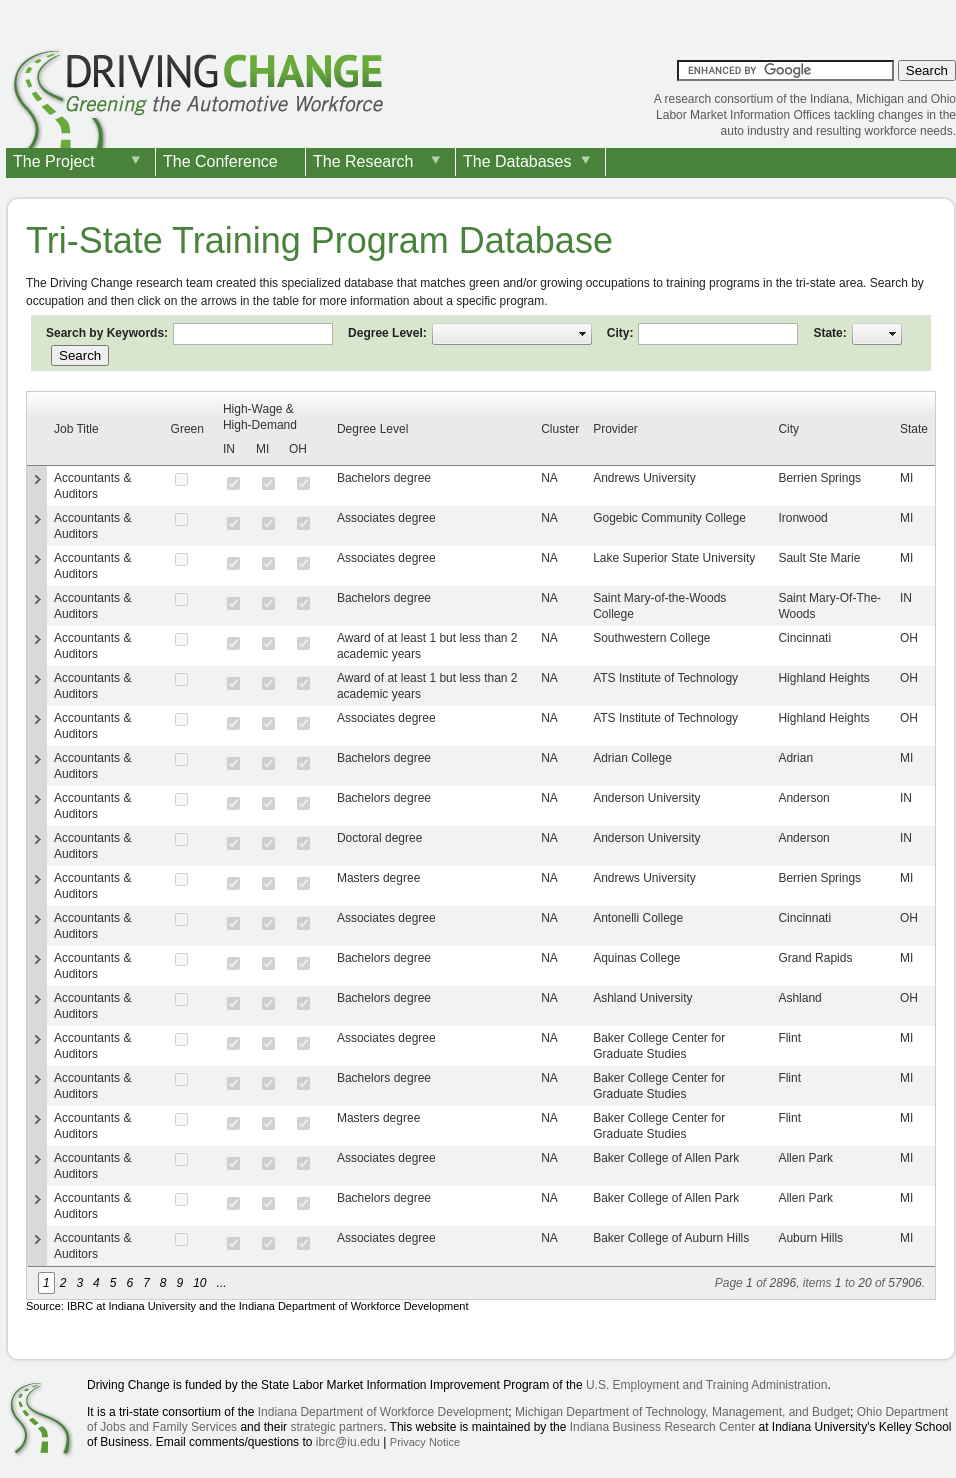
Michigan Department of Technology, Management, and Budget (682, 1412)
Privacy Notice (425, 1442)
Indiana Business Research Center (662, 1427)
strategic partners (336, 1427)
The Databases (517, 161)
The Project (54, 161)
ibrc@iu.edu (348, 1442)
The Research (363, 161)
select (583, 334)
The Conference (220, 161)
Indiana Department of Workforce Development (383, 1412)
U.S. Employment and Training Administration (706, 1385)
